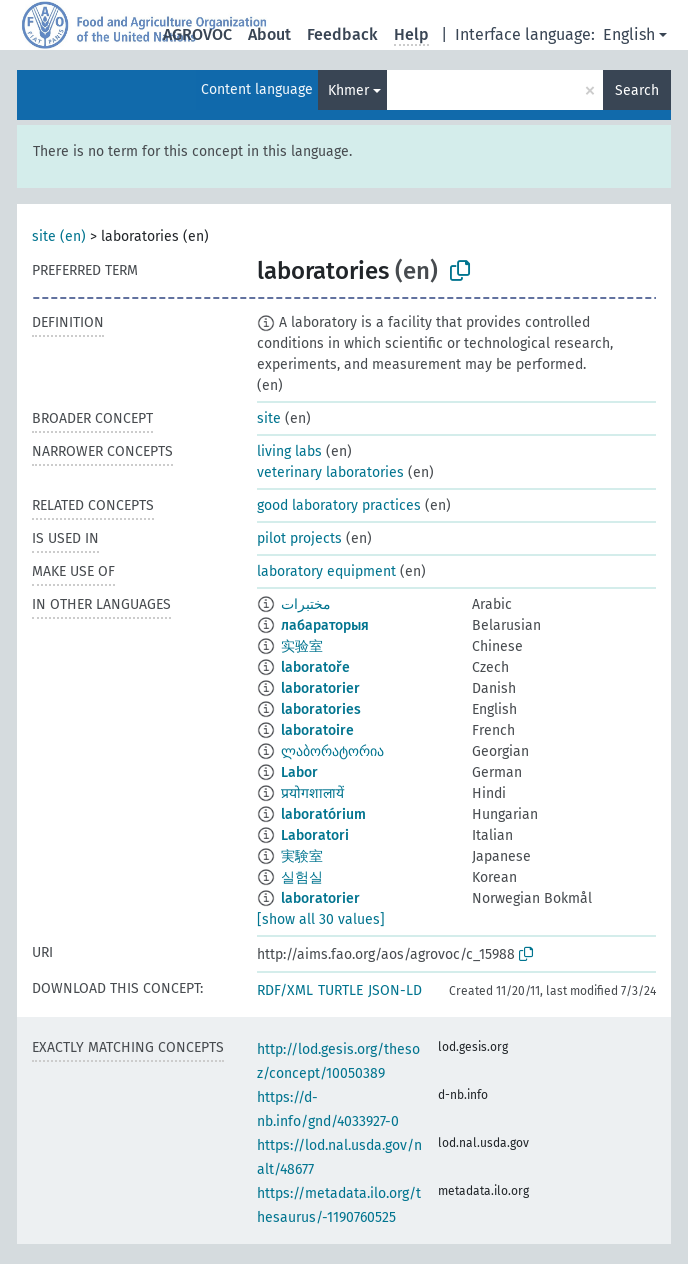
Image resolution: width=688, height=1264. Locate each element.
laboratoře (315, 667)
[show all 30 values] (321, 919)
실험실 (302, 877)
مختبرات (306, 604)
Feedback (342, 34)
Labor (299, 772)
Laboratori (315, 835)
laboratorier (320, 688)
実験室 (302, 856)
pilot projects (299, 538)
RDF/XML (285, 990)
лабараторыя (325, 625)
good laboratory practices (339, 505)
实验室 (302, 646)
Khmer (348, 90)
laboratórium (323, 814)
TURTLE (340, 990)
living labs (289, 451)
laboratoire (317, 730)
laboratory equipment (326, 571)
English (629, 34)
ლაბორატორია (332, 751)
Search (637, 90)
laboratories (321, 709)
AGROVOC (197, 34)
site (269, 418)
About (269, 34)
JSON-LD (395, 990)
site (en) (59, 236)
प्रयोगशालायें (312, 793)
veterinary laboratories (330, 472)
